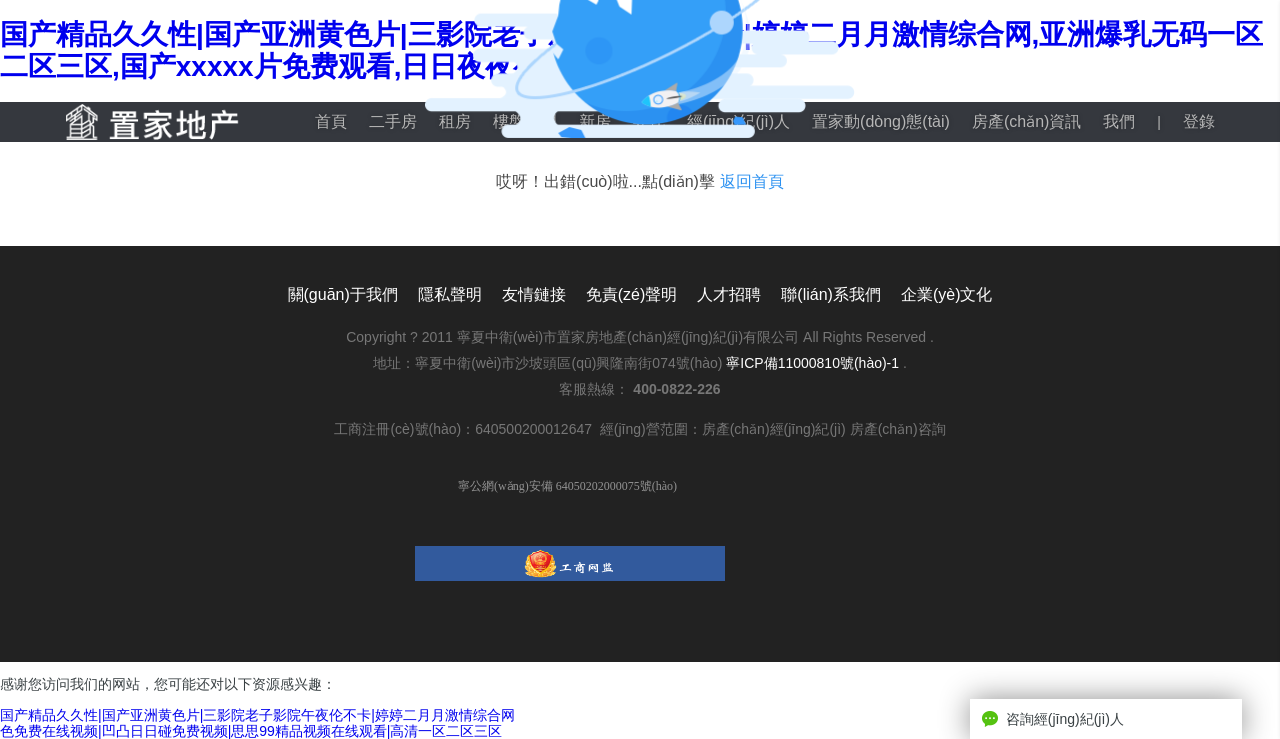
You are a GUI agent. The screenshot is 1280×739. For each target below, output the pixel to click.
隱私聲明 (450, 294)
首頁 (331, 121)
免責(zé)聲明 (632, 294)
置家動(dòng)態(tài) (881, 121)
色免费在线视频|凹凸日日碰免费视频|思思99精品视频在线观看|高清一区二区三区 (251, 731)
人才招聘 (729, 294)
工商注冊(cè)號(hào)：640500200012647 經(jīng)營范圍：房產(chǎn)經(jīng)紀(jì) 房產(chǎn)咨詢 (639, 429)
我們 (1119, 121)
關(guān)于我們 (343, 294)
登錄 (1199, 121)
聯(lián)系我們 (831, 294)
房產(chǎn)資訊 (1026, 121)
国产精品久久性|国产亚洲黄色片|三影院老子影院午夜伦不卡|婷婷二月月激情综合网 (257, 715)
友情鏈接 (534, 294)
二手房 (393, 121)
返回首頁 (752, 181)
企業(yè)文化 (947, 294)
